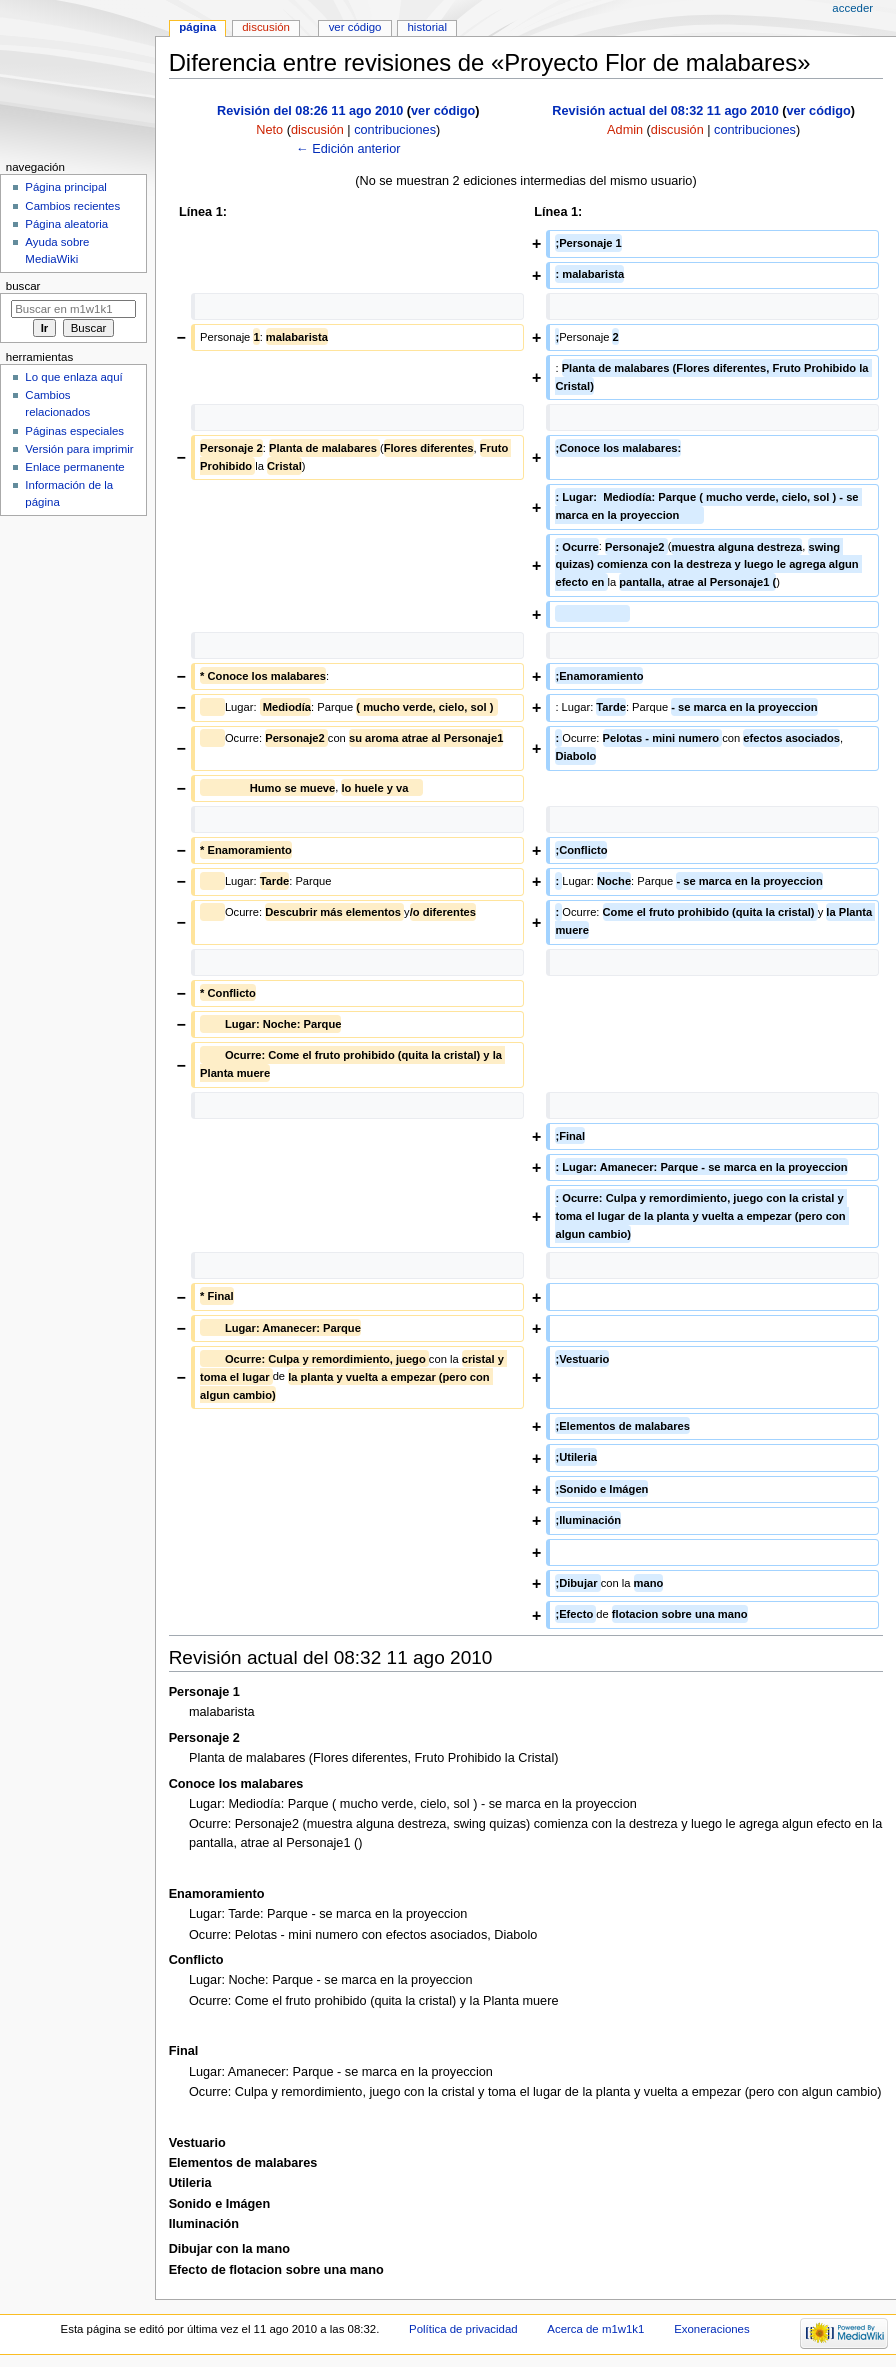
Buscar (23, 286)
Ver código (355, 27)
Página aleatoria (66, 224)
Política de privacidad (463, 2329)
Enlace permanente (74, 467)
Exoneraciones (712, 2329)
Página (197, 27)
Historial (427, 27)
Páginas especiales (74, 431)
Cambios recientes (72, 206)
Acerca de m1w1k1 (595, 2329)
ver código (443, 111)
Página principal (66, 187)
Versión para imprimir (79, 449)
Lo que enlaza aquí (73, 377)
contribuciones (395, 130)
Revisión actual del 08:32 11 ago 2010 (665, 111)
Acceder (852, 8)
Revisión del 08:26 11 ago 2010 (310, 111)
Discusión (266, 27)
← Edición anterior (348, 149)
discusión (317, 130)
